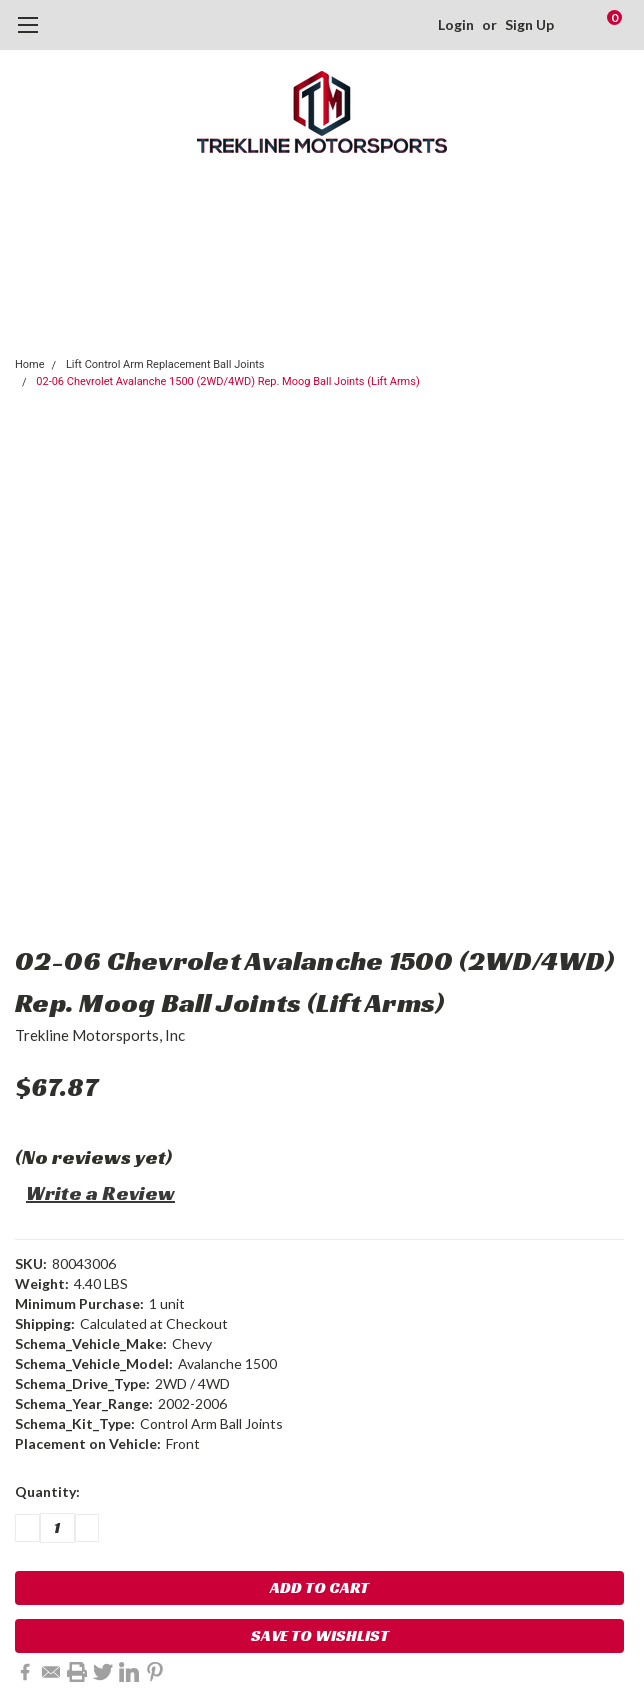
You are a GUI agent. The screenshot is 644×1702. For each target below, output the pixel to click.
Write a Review (100, 1193)
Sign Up (529, 24)
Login (456, 24)
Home (30, 364)
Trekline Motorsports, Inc (100, 1035)
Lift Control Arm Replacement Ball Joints (165, 364)
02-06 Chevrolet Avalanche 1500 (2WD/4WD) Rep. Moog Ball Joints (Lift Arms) (227, 381)
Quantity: (47, 1491)
